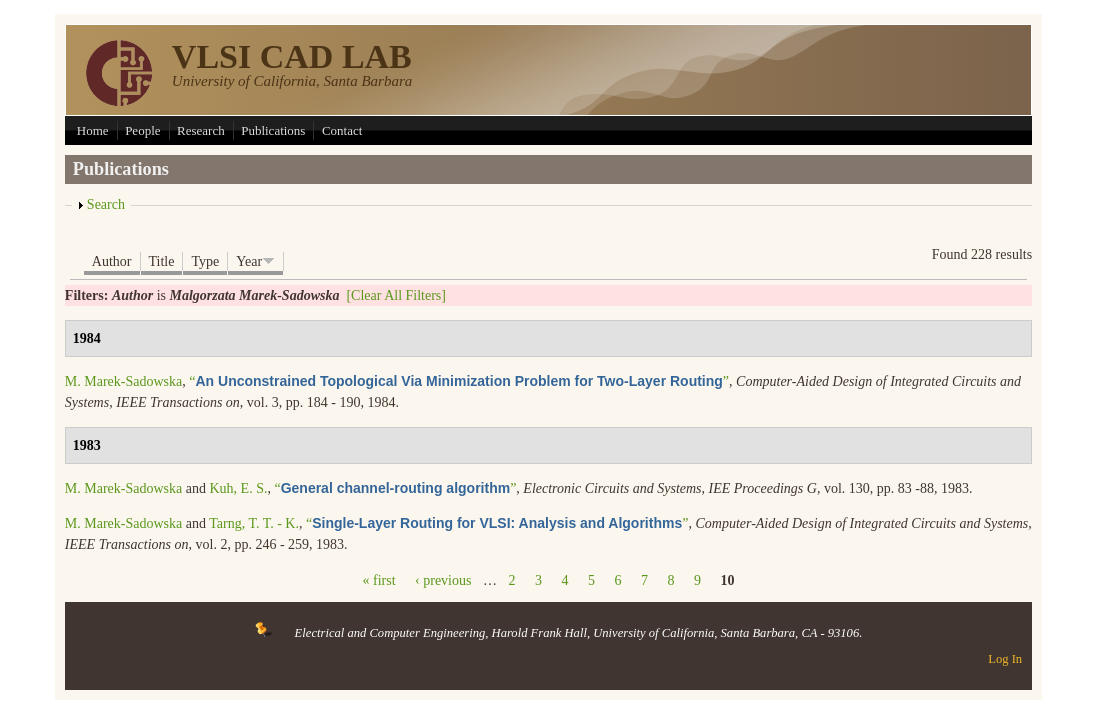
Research (201, 130)
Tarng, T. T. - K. (254, 523)
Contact (342, 130)
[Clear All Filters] (396, 295)
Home (93, 130)
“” (459, 381)
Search (106, 204)
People (142, 130)
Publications (273, 130)
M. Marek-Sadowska (123, 381)
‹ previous (443, 580)
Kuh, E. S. (238, 488)
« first (379, 580)
